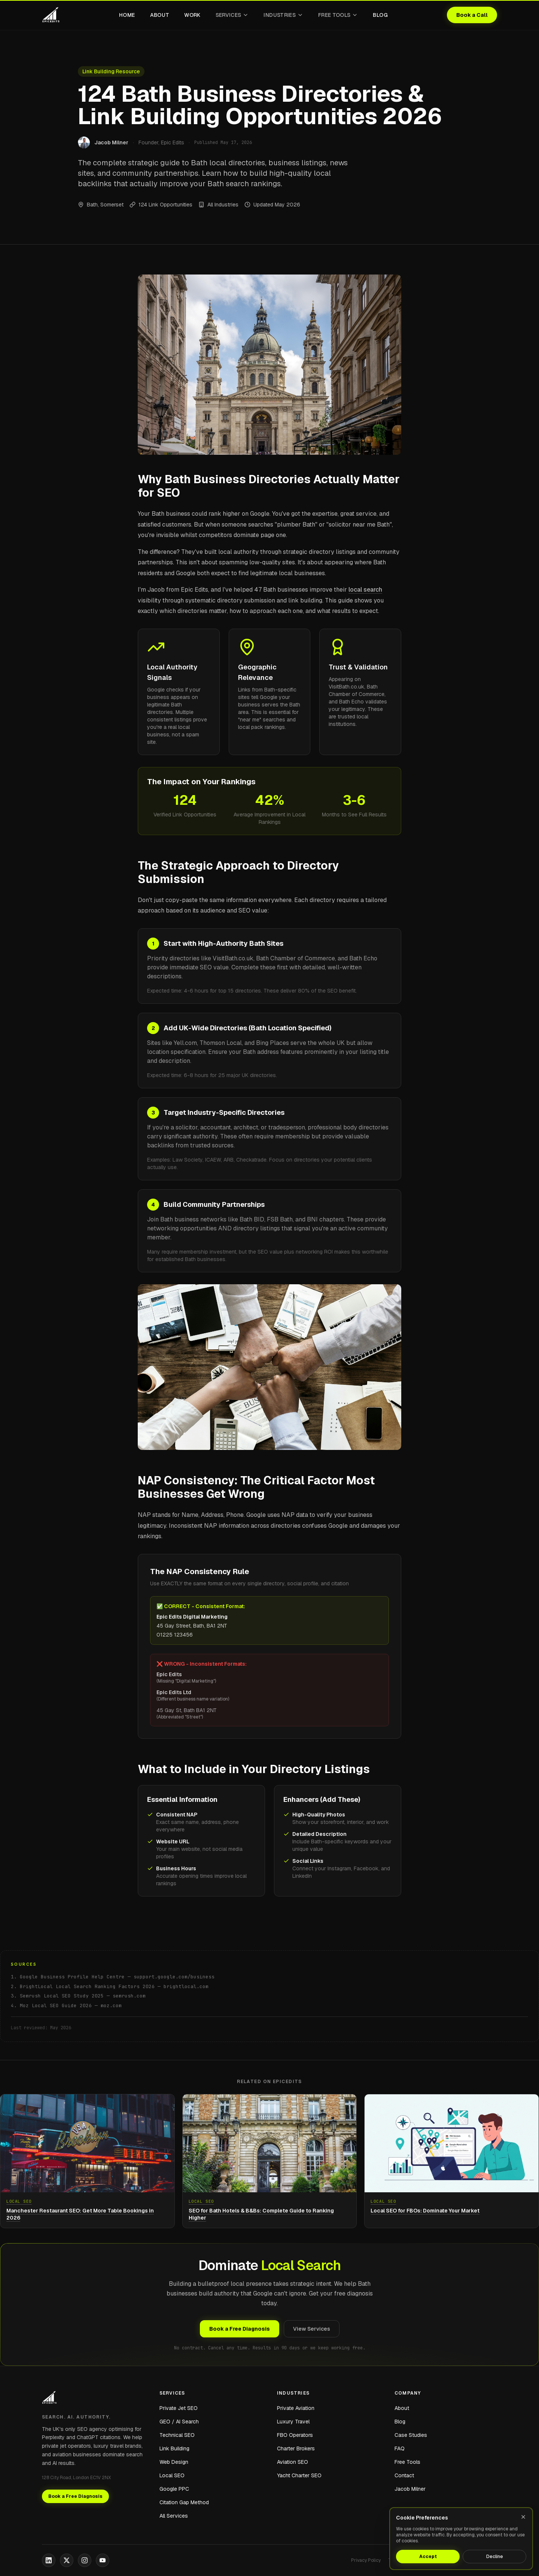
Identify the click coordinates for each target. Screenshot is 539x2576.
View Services (311, 2328)
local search (365, 590)
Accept (428, 2557)
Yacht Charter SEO (299, 2475)
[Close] (523, 2517)
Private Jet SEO (178, 2408)
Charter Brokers (296, 2448)
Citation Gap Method (184, 2502)
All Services (173, 2515)
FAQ (400, 2448)
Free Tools (338, 15)
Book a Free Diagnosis (239, 2328)
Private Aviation (295, 2408)
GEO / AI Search (179, 2421)
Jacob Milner (410, 2488)
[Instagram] (84, 2560)
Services (232, 15)
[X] (66, 2560)
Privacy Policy (366, 2560)
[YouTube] (102, 2560)
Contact (404, 2475)
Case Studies (411, 2435)
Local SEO (172, 2475)
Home (127, 15)
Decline (494, 2557)
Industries (283, 15)
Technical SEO (177, 2435)
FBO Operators (295, 2435)
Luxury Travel (293, 2421)
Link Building (174, 2448)
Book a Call (472, 15)
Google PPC (174, 2488)
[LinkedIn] (48, 2560)
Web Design (173, 2462)
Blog (380, 15)
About (160, 15)
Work (192, 15)
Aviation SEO (292, 2462)
